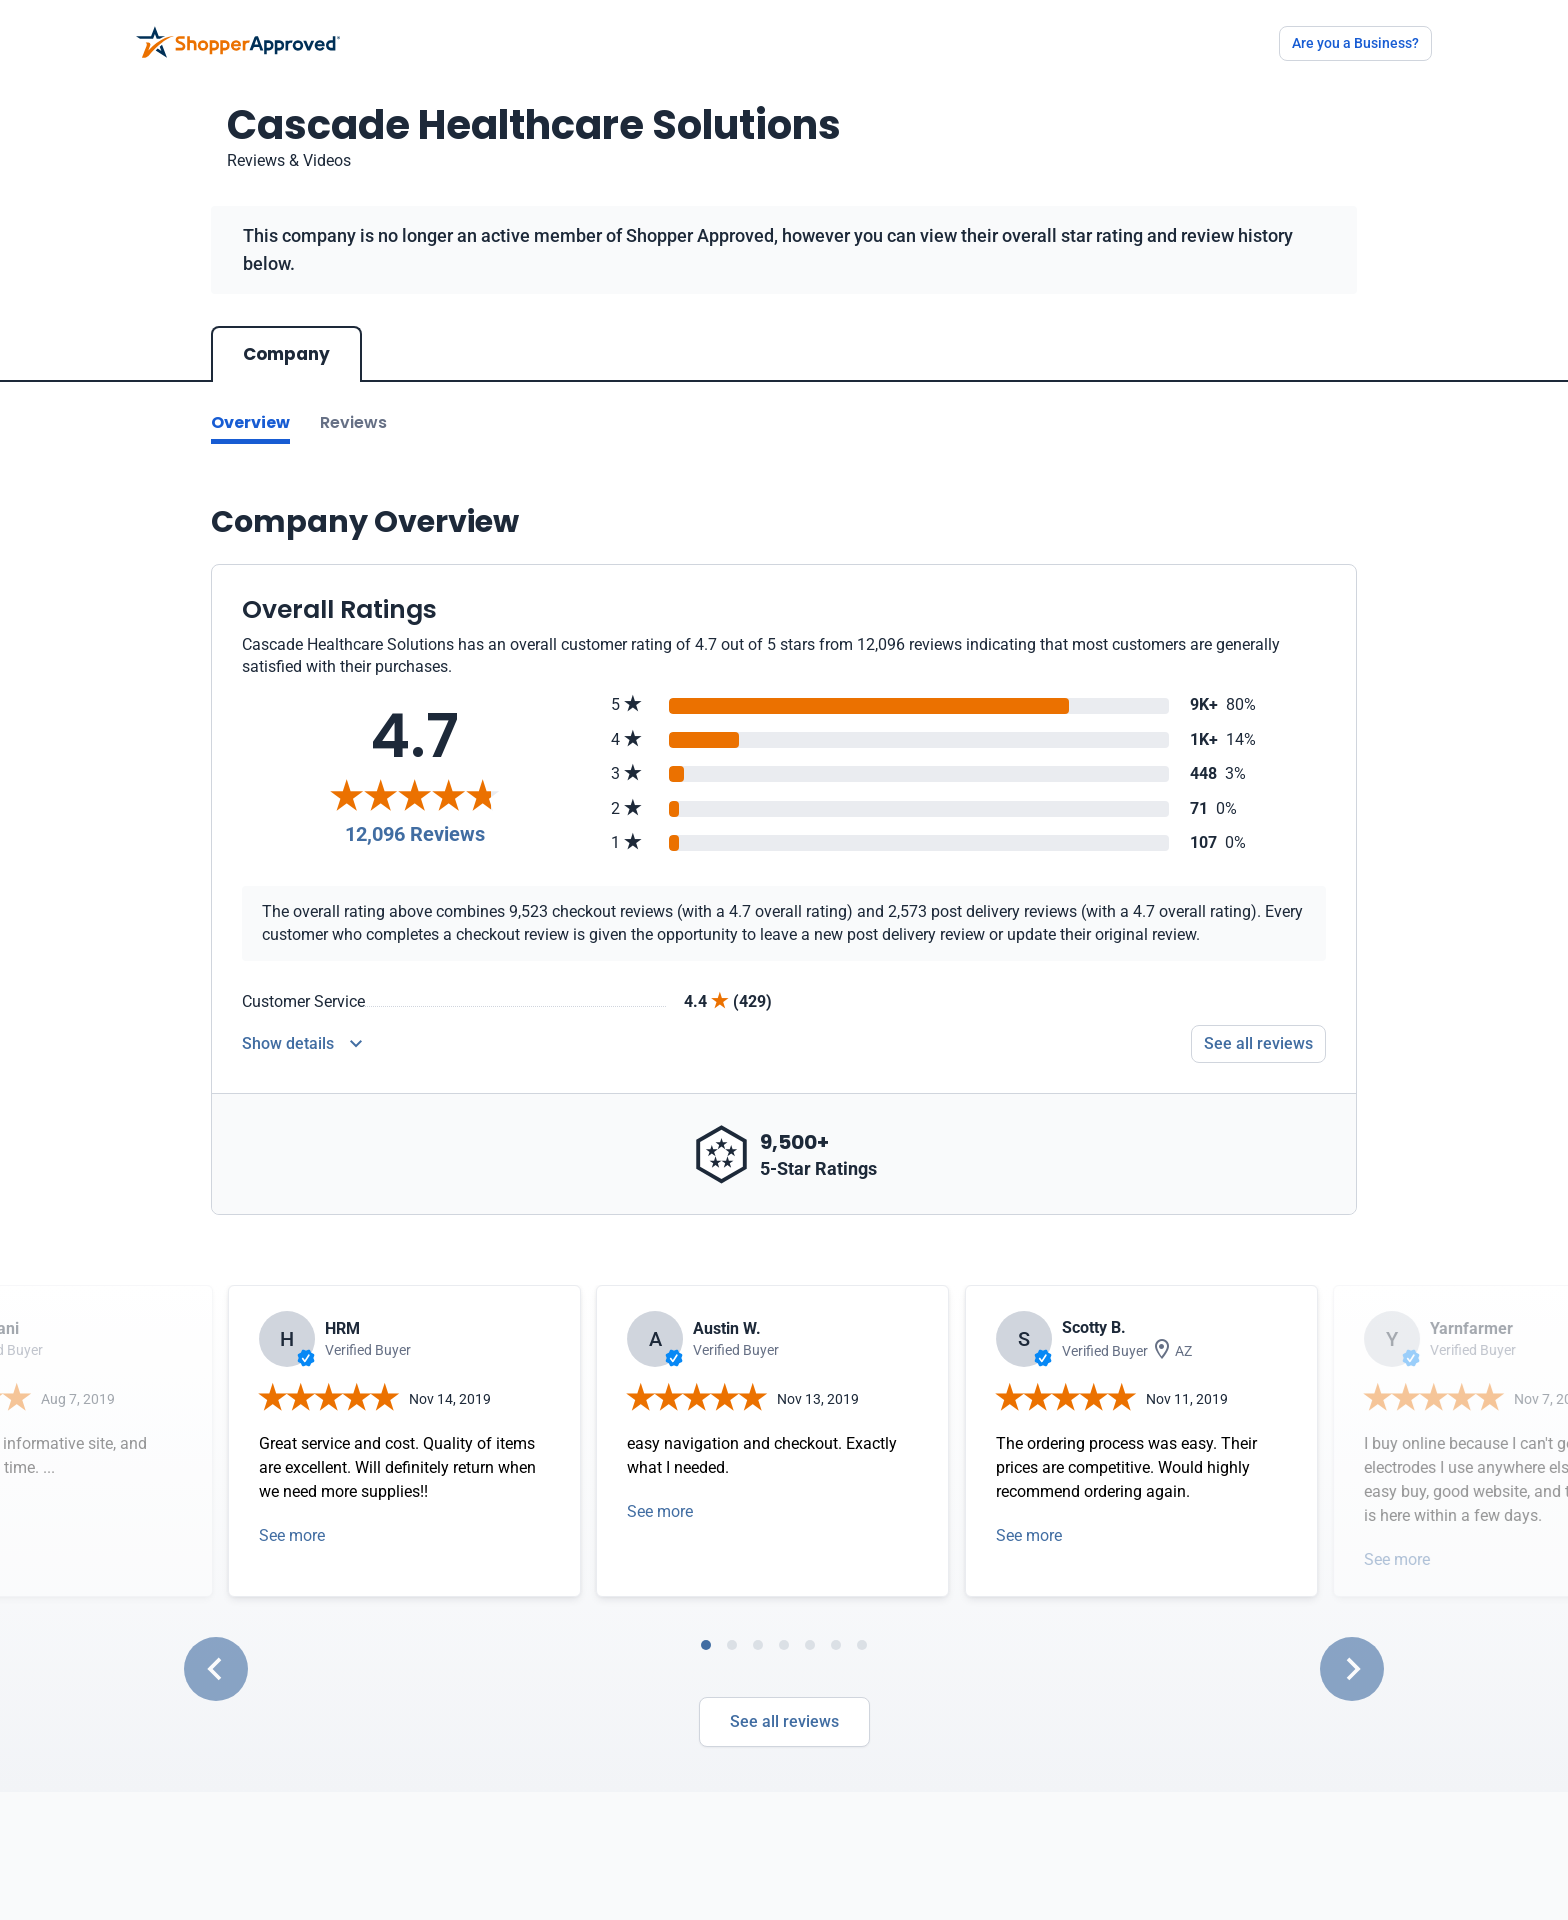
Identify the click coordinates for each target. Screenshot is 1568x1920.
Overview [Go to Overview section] (250, 422)
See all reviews (784, 1721)
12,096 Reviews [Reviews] (415, 834)
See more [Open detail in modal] (292, 1535)
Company (286, 354)
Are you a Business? (1355, 43)
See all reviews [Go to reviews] (1258, 1043)
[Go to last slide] (216, 1669)
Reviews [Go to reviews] (353, 422)
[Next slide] (1352, 1669)
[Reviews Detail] (302, 1044)
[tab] (706, 1645)
